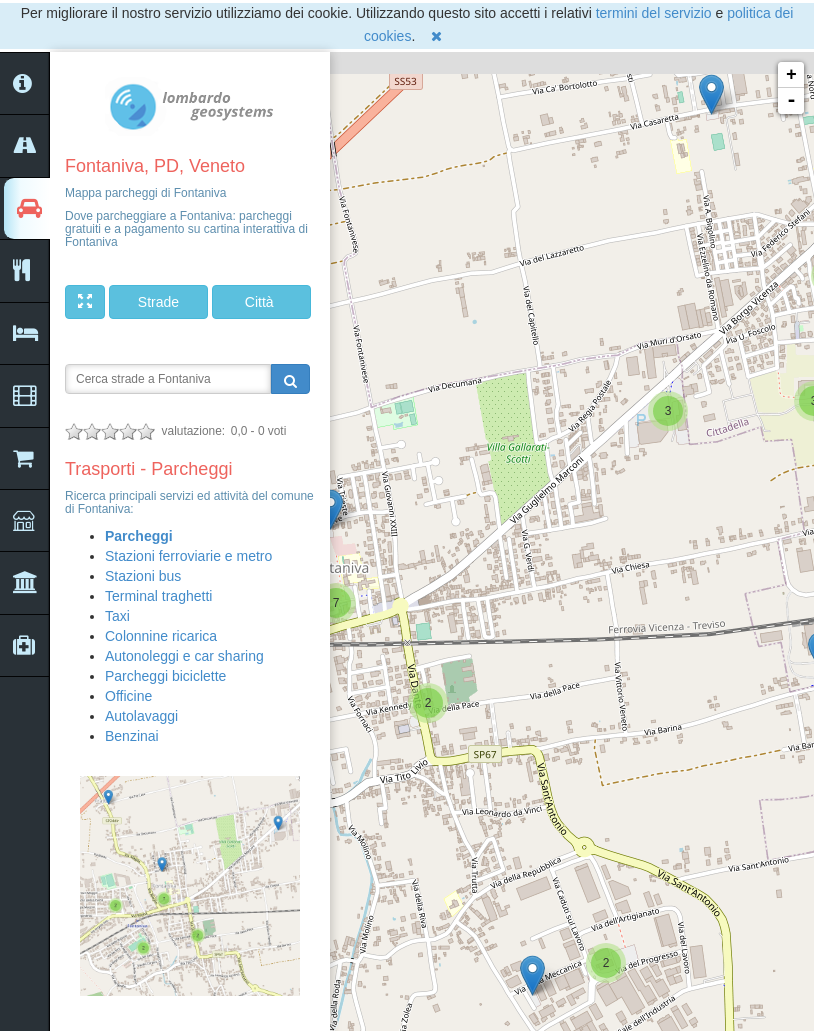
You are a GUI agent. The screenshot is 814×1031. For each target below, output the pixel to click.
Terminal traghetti (158, 596)
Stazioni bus (143, 576)
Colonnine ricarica (161, 636)
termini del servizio (654, 13)
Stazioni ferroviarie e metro (188, 556)
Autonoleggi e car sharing (184, 656)
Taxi (117, 616)
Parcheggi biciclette (165, 676)
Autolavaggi (141, 716)
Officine (128, 696)
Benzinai (132, 736)
